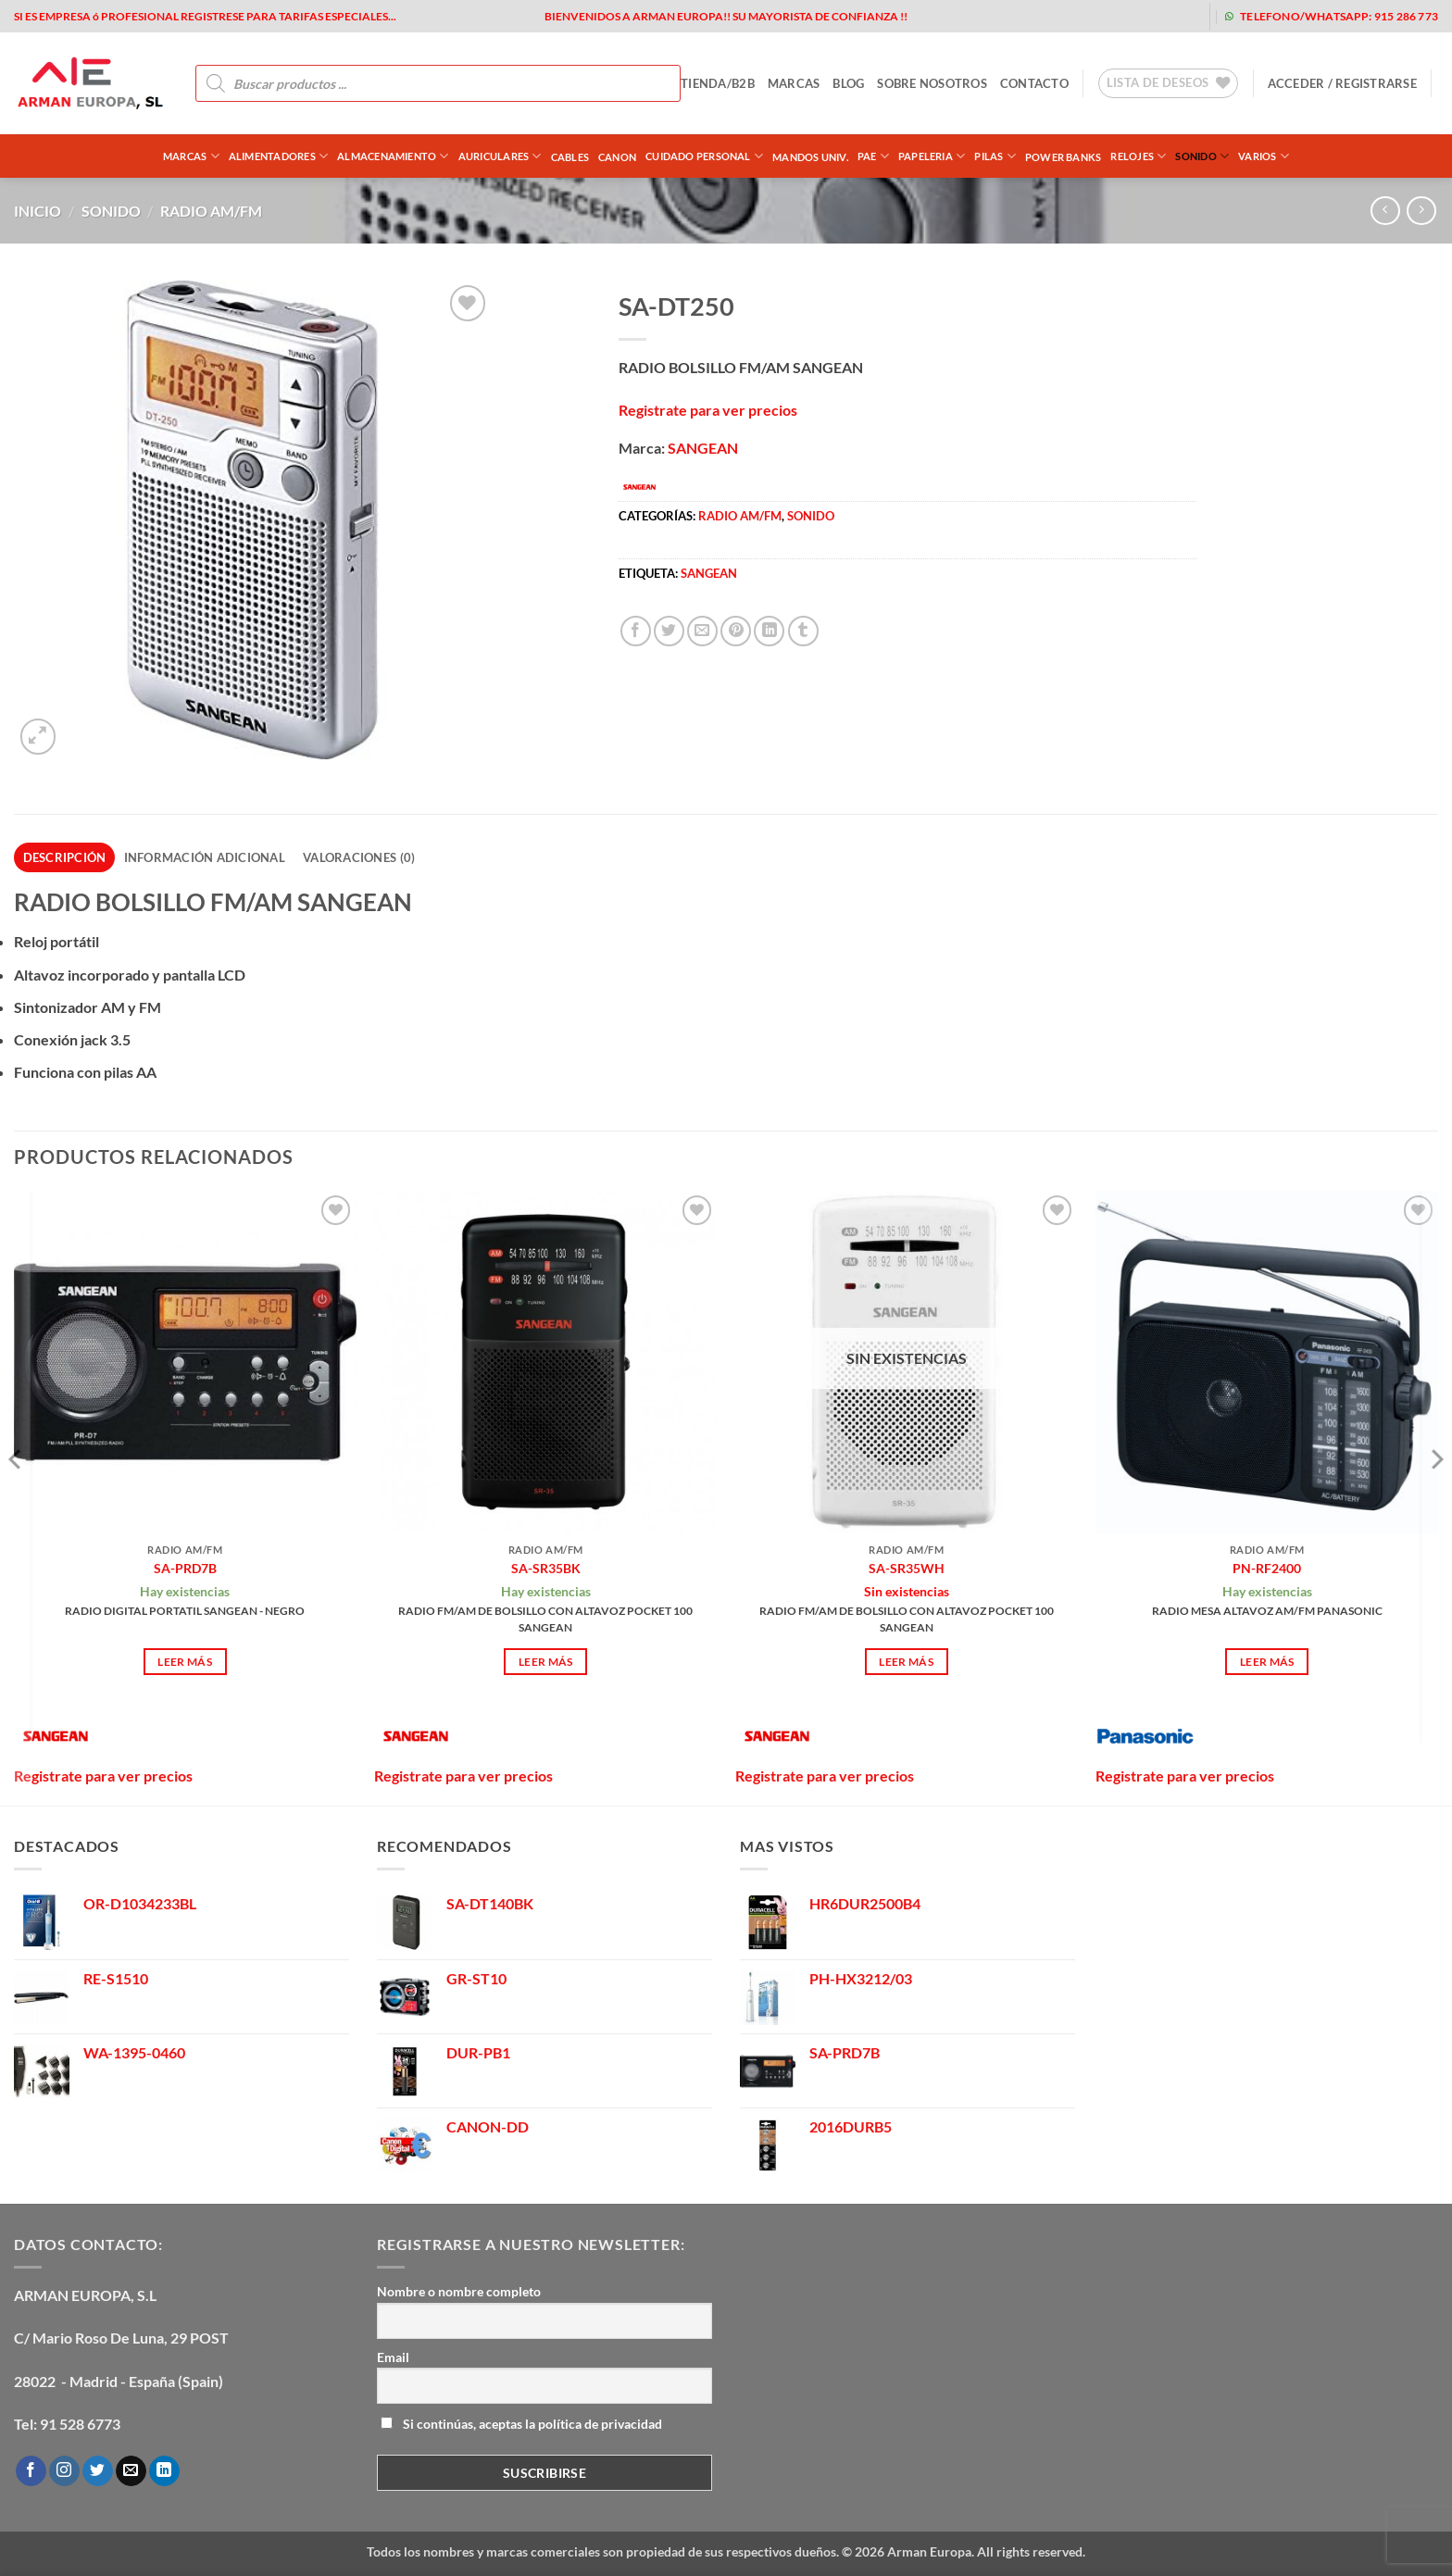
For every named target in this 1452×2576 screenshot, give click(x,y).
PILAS (995, 156)
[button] (1342, 83)
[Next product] (1385, 210)
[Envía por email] (702, 631)
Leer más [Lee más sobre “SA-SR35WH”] (906, 1662)
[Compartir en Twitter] (669, 631)
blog (848, 83)
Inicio (37, 210)
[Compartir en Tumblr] (803, 631)
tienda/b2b (718, 83)
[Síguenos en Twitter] (97, 2471)
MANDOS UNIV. (810, 157)
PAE (873, 156)
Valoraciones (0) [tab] (359, 857)
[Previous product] (1421, 210)
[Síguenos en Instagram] (64, 2471)
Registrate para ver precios (708, 410)
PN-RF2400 (1267, 1568)
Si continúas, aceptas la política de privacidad (521, 2424)
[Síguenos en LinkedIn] (164, 2471)
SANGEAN (703, 447)
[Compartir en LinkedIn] (769, 631)
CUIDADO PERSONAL (704, 156)
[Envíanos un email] (131, 2471)
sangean (709, 573)
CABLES (570, 157)
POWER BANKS (1063, 157)
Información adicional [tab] (204, 857)
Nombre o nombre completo (459, 2291)
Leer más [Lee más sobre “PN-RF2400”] (1267, 1662)
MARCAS (794, 83)
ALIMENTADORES (278, 156)
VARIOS (1263, 156)
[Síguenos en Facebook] (31, 2471)
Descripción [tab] (64, 857)
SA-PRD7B (185, 1568)
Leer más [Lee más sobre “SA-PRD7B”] (184, 1662)
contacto (1034, 83)
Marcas (191, 156)
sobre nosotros (932, 83)
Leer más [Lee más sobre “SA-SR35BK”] (546, 1662)
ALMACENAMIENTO (393, 156)
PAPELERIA (931, 156)
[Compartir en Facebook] (635, 631)
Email (393, 2357)
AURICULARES (500, 156)
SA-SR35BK (546, 1568)
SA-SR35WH (907, 1568)
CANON (617, 157)
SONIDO (1202, 156)
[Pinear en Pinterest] (735, 631)
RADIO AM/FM (211, 210)
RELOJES (1138, 156)
